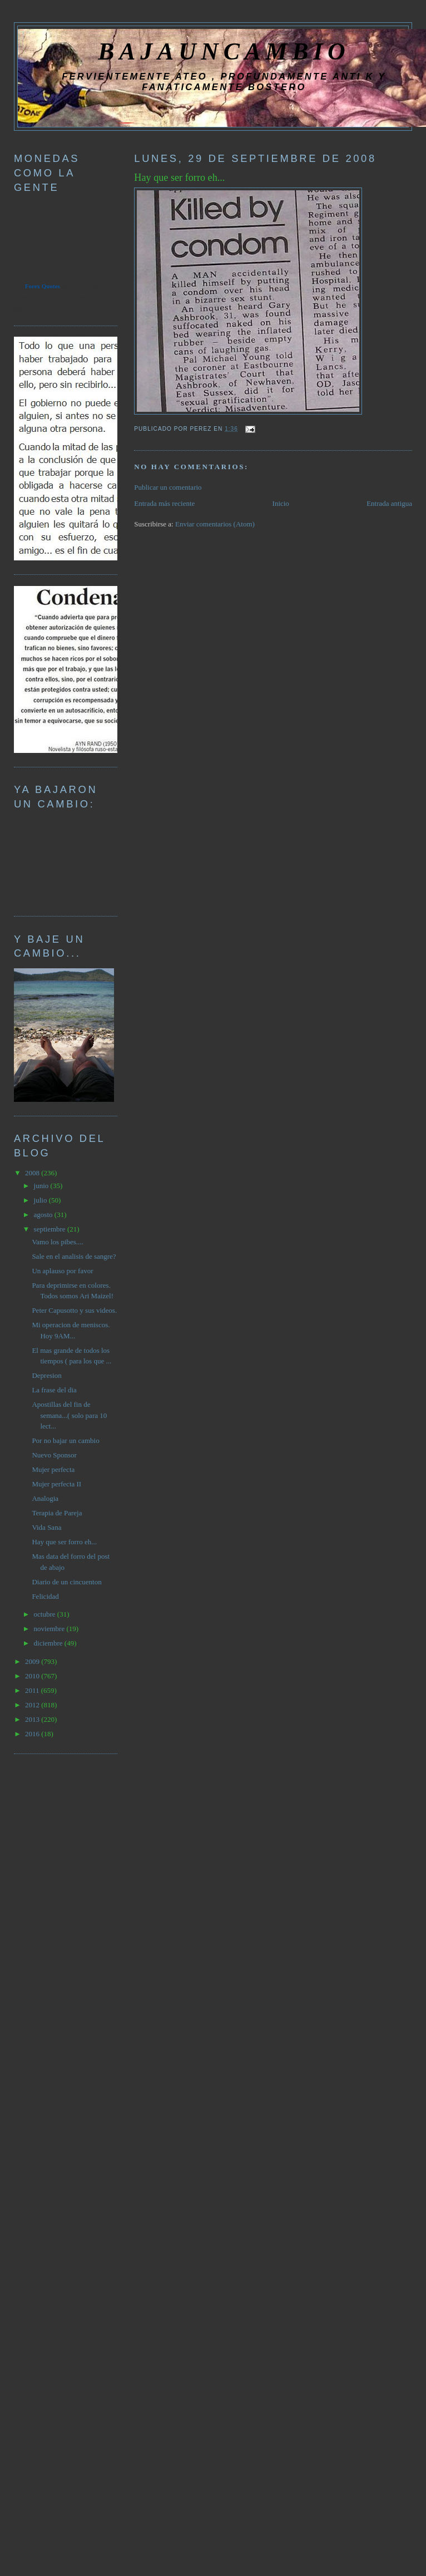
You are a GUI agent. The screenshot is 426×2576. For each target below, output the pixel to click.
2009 (33, 1661)
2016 (33, 1734)
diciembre (49, 1643)
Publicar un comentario (167, 487)
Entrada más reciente (164, 503)
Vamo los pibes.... (57, 1242)
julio (41, 1200)
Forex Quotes (42, 286)
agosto (44, 1214)
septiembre (50, 1229)
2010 (33, 1676)
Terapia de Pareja (57, 1513)
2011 (33, 1690)
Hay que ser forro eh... (179, 177)
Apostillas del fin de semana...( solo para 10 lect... (69, 1415)
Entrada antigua (389, 503)
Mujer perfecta (53, 1469)
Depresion (46, 1375)
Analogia (45, 1498)
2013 (33, 1719)
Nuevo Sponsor (54, 1455)
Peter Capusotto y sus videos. (74, 1310)
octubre (45, 1614)
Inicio (281, 503)
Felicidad (45, 1596)
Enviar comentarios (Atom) (215, 524)
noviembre (50, 1628)
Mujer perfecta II (56, 1484)
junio (42, 1185)
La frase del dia (54, 1390)
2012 (33, 1705)
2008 (33, 1173)
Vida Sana (46, 1527)
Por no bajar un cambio (65, 1440)
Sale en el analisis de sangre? (74, 1256)
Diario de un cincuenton (66, 1582)
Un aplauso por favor (62, 1271)
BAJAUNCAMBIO (224, 51)
